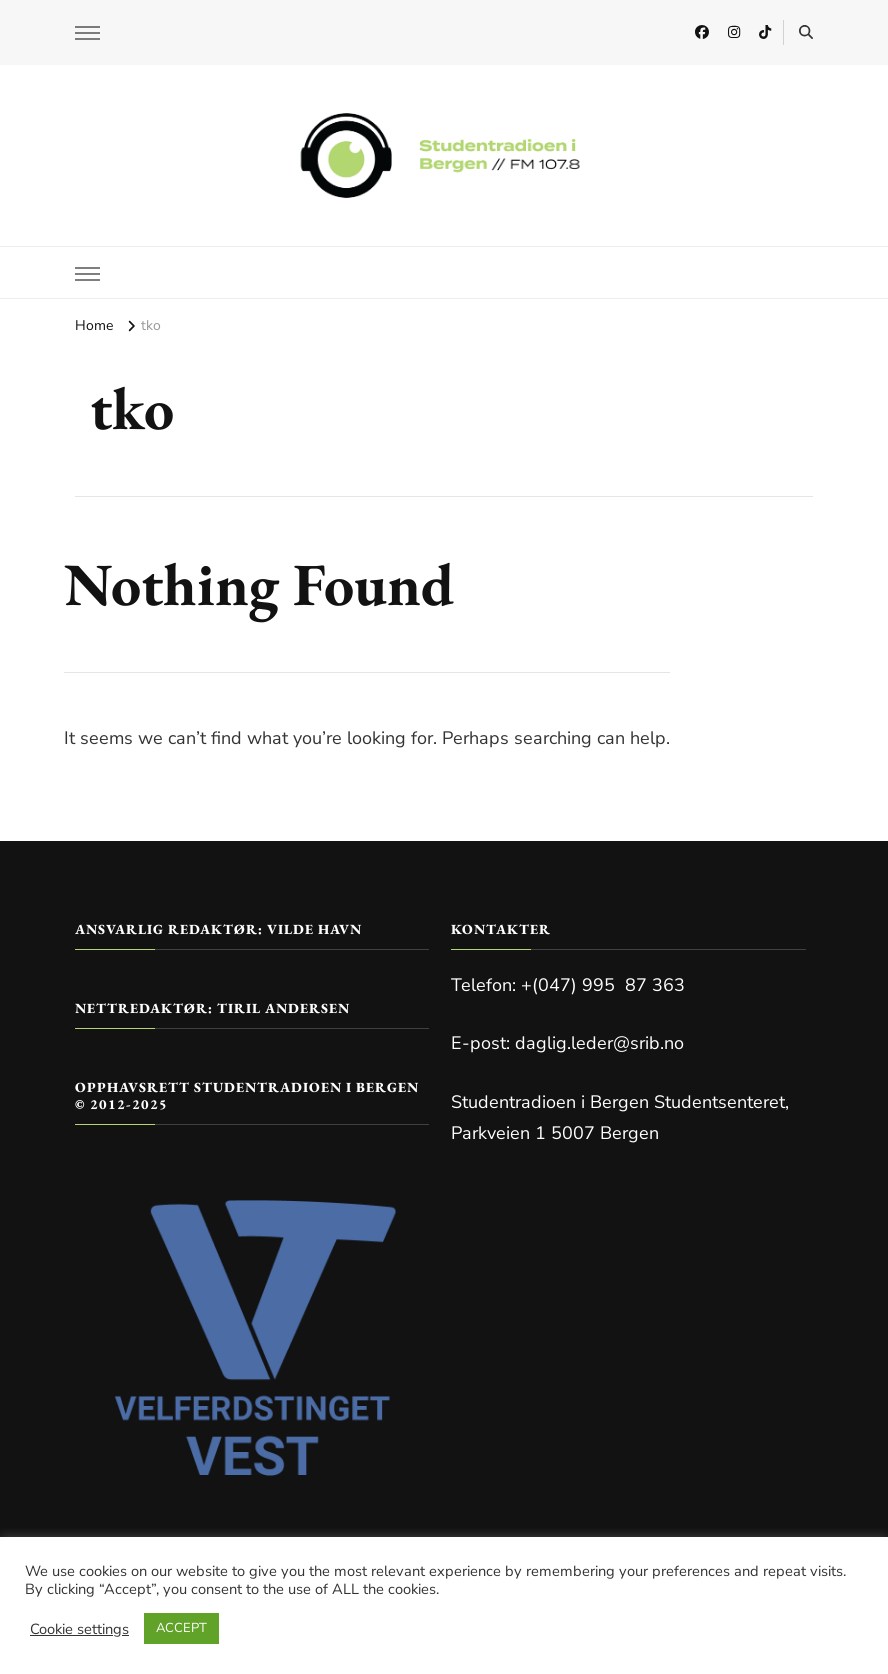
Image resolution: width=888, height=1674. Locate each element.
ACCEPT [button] (181, 1628)
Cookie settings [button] (79, 1629)
